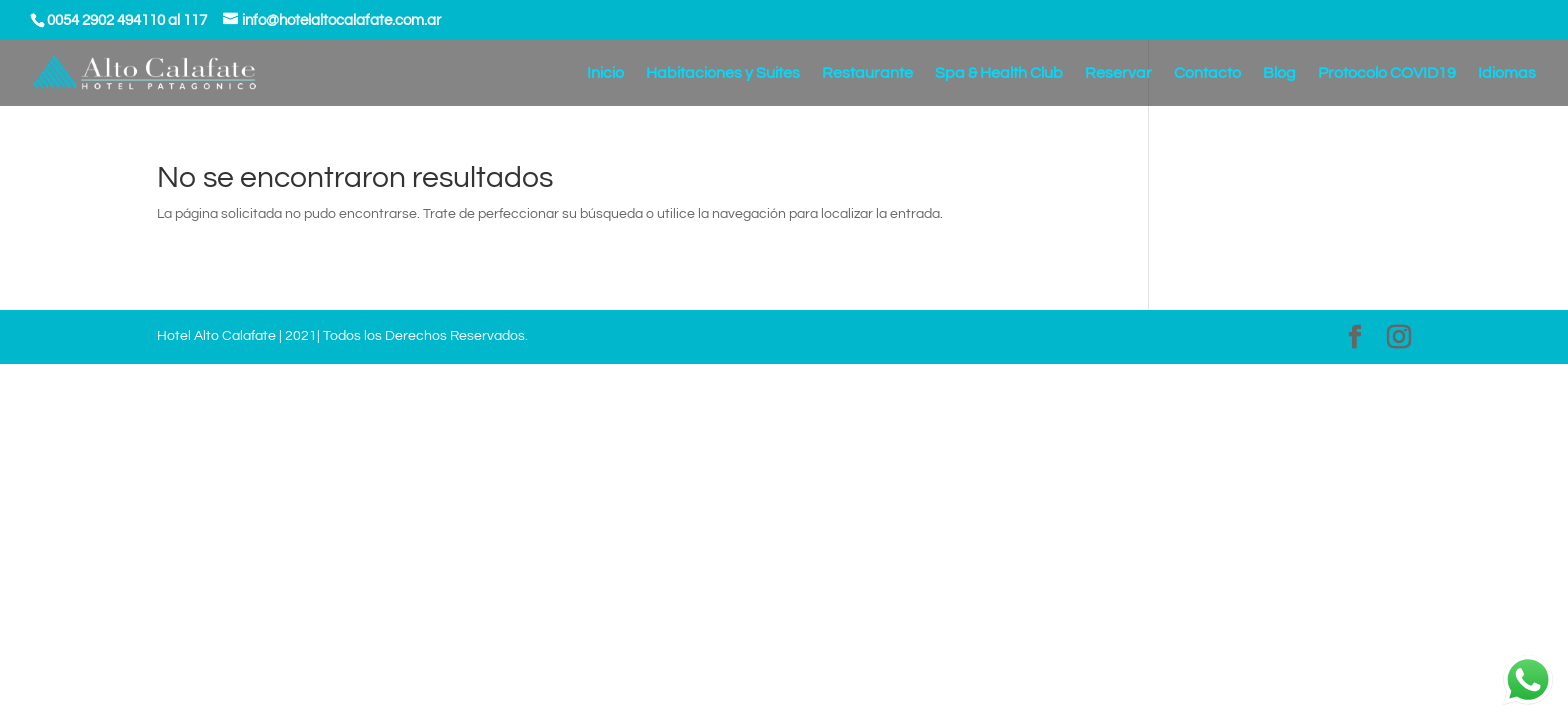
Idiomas (1507, 73)
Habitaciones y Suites (723, 73)
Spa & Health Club (999, 73)
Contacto (1207, 73)
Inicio (605, 73)
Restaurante (867, 73)
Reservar (1118, 73)
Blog (1279, 73)
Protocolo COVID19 (1387, 73)
